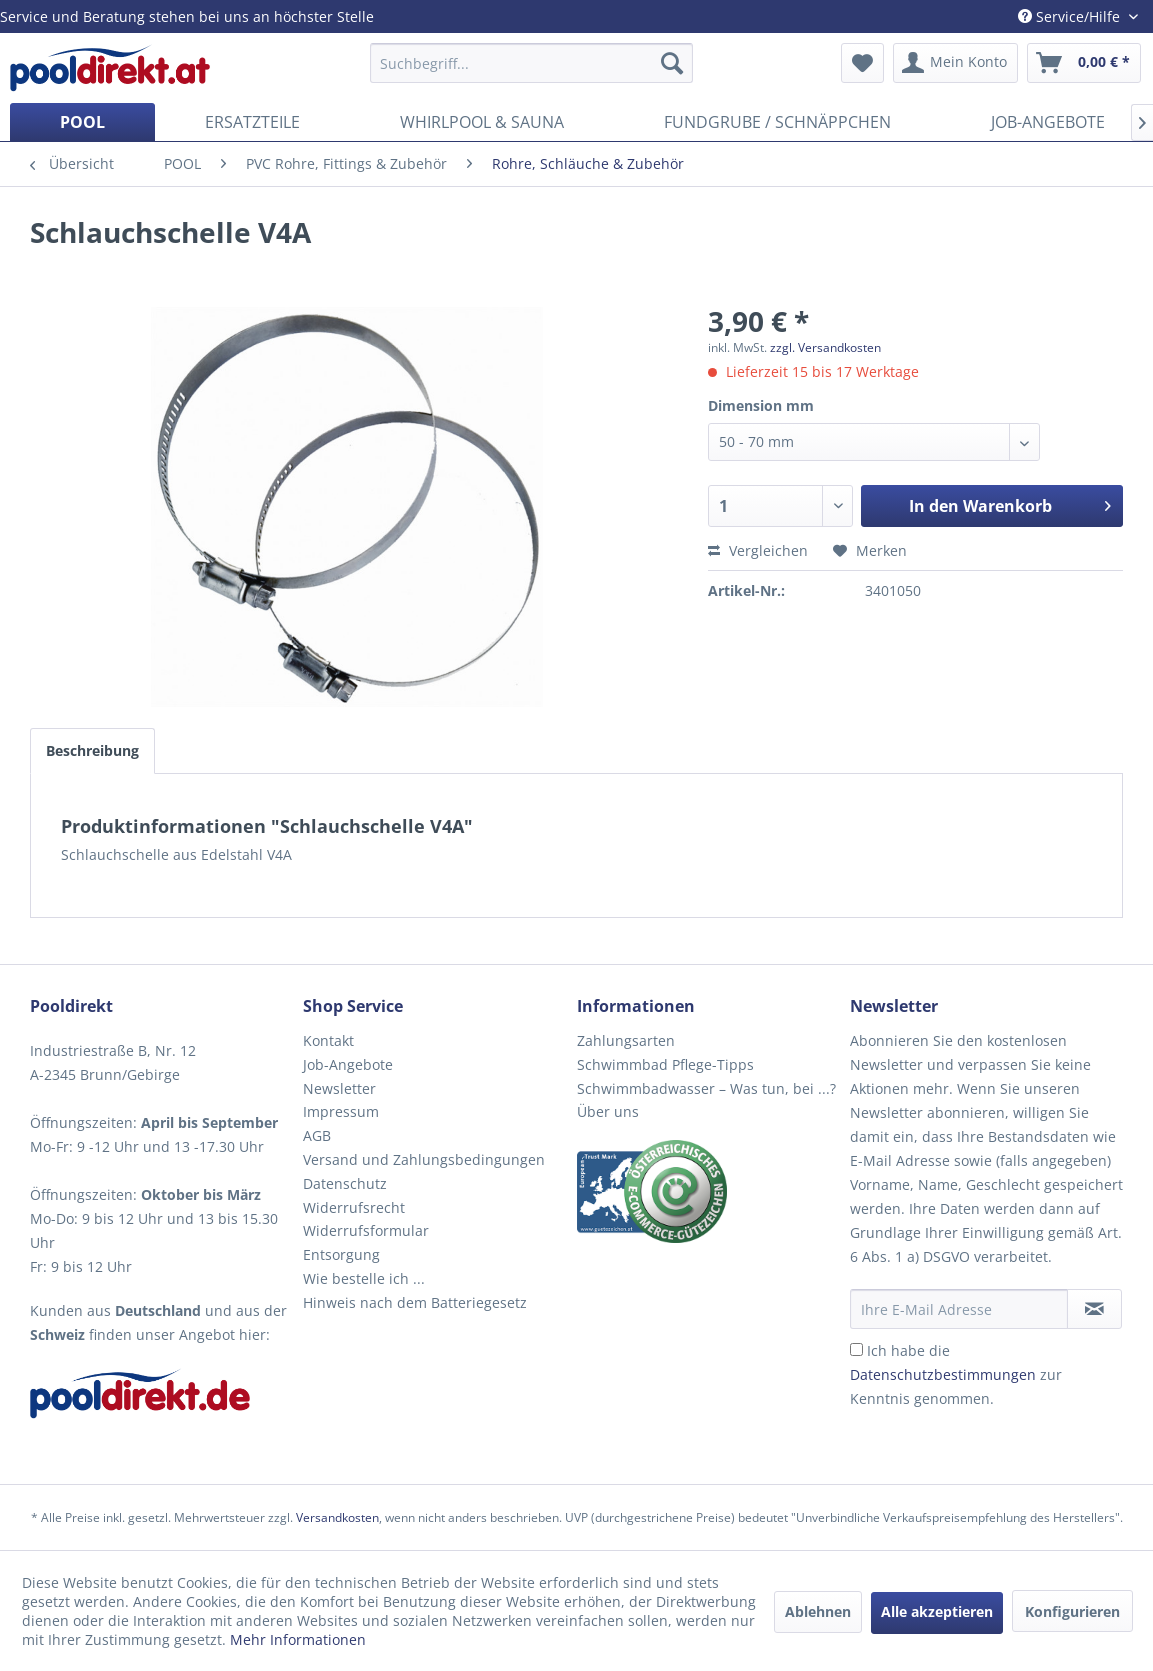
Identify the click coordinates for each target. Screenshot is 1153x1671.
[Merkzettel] (862, 63)
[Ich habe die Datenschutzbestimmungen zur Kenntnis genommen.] (856, 1349)
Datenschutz (345, 1183)
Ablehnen (818, 1611)
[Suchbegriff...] (531, 63)
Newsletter (339, 1088)
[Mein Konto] (955, 63)
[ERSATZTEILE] (252, 122)
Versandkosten (337, 1517)
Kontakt (328, 1040)
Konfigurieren (1072, 1611)
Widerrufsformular (366, 1230)
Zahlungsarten (626, 1040)
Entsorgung (341, 1254)
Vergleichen (758, 550)
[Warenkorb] (1084, 63)
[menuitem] (531, 63)
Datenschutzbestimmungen (943, 1374)
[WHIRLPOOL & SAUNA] (482, 122)
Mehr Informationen (298, 1639)
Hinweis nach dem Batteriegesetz (415, 1302)
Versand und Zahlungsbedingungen (424, 1159)
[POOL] (82, 122)
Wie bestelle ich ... (364, 1278)
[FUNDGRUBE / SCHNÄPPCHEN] (777, 122)
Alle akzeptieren (937, 1611)
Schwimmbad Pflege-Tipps (665, 1064)
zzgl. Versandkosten (825, 347)
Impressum (341, 1111)
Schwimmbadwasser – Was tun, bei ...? (706, 1088)
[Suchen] (672, 63)
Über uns (608, 1111)
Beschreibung (92, 750)
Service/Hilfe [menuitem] (1071, 16)
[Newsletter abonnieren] (1094, 1309)
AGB (317, 1135)
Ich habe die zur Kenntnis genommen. (956, 1374)
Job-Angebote (348, 1064)
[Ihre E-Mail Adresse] (959, 1309)
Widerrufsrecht (354, 1207)
